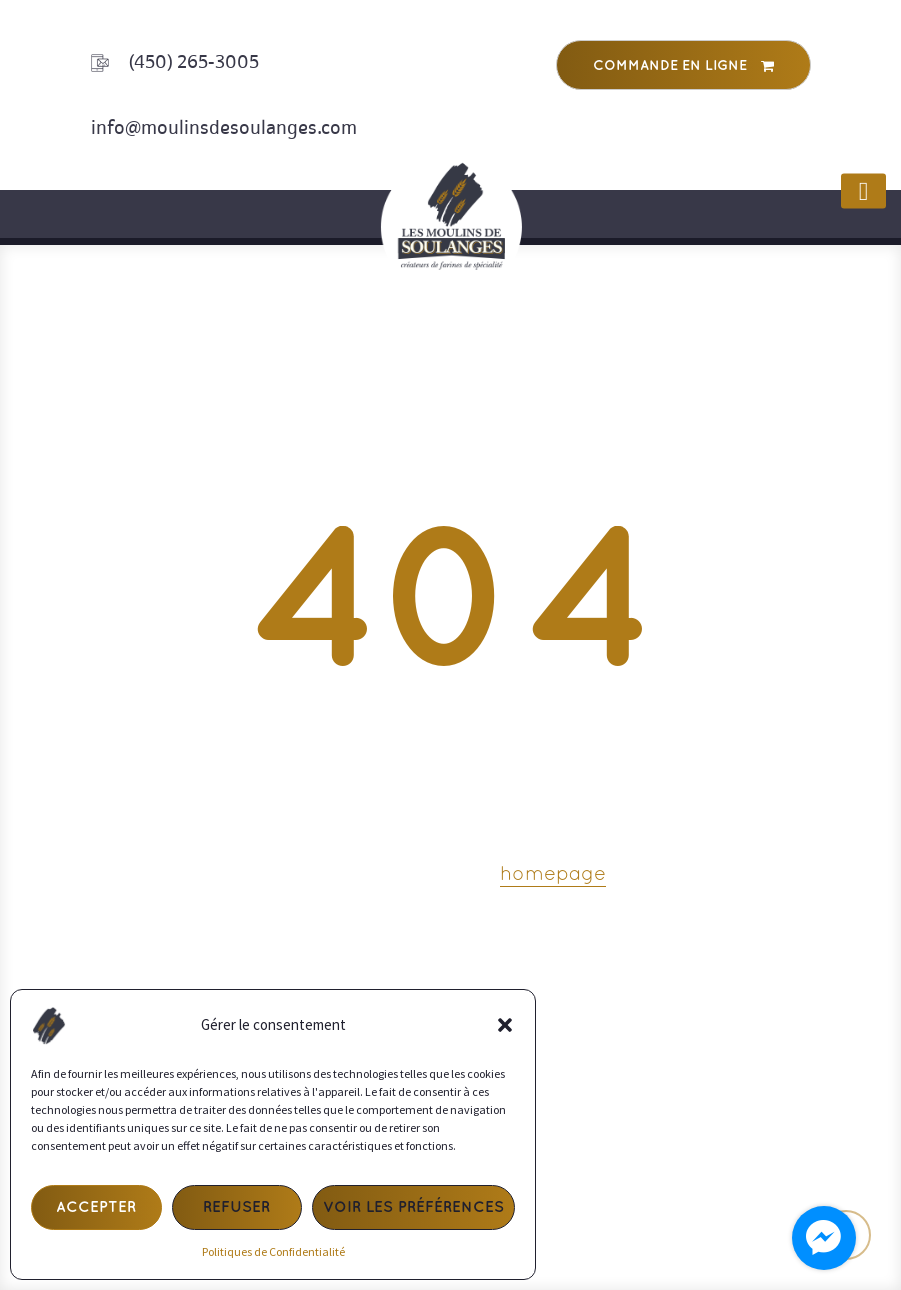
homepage (553, 875)
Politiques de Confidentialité (273, 1251)
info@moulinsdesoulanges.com (224, 127)
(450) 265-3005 (194, 62)
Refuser (236, 1208)
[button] (505, 1025)
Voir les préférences (413, 1208)
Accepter (96, 1208)
